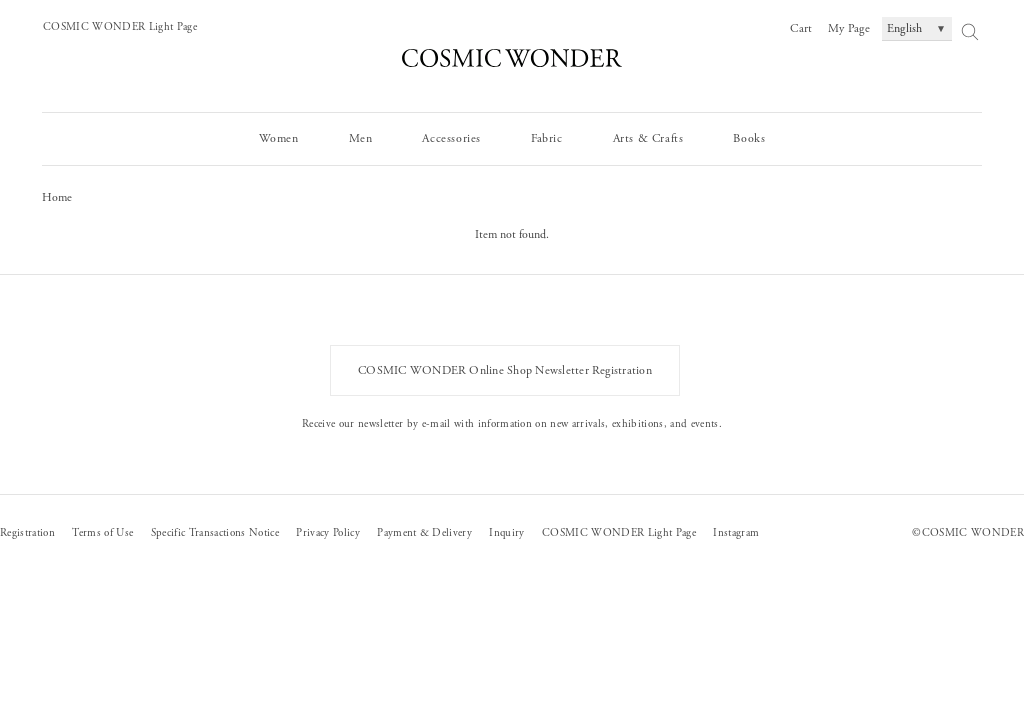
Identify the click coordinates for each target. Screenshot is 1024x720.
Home (57, 197)
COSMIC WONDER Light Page (120, 27)
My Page (849, 28)
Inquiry (506, 533)
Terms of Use (102, 533)
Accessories (451, 138)
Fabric (547, 138)
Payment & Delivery (424, 533)
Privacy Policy (328, 533)
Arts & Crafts (648, 138)
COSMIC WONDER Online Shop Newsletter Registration (505, 370)
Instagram (736, 533)
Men (361, 138)
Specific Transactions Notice (215, 533)
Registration (27, 533)
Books (749, 138)
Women (279, 138)
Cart (801, 28)
